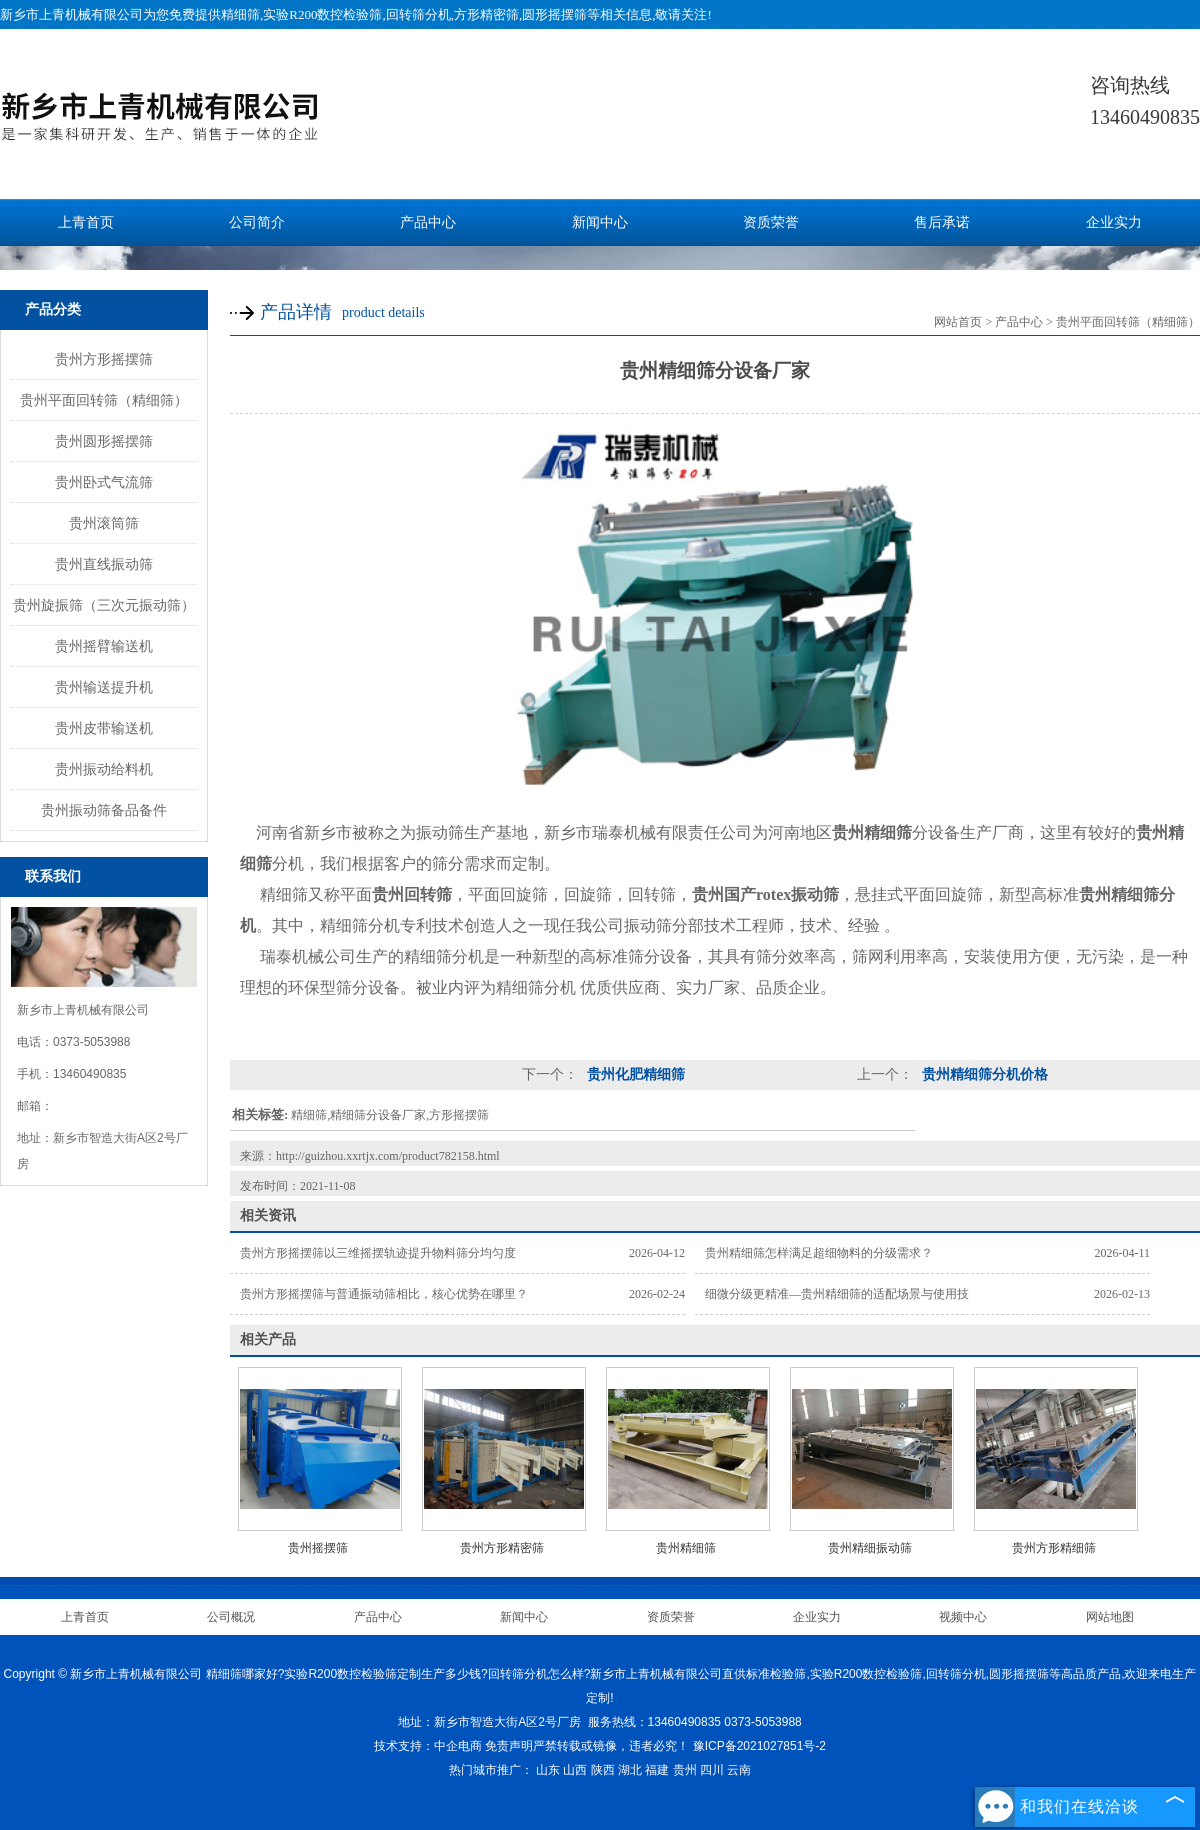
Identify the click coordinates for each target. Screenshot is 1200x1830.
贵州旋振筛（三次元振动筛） (104, 605)
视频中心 (963, 1617)
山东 (548, 1770)
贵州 (685, 1770)
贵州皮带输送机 (104, 728)
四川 (712, 1770)
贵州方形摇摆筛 (104, 359)
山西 (575, 1770)
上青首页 (86, 222)
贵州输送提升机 (104, 687)
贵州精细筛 (686, 1548)
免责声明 (509, 1746)
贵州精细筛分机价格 (983, 1074)
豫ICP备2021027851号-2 (759, 1746)
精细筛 (240, 14)
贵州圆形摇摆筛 (104, 441)
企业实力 (1114, 222)
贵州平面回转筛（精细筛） (104, 400)
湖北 (630, 1770)
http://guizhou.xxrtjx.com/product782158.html (388, 1156)
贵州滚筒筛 (104, 523)
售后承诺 (942, 222)
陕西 (603, 1770)
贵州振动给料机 (104, 769)
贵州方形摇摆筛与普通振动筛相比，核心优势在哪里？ (384, 1294)
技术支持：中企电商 (428, 1746)
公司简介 (257, 222)
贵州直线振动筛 (104, 564)
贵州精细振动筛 (870, 1548)
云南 (739, 1770)
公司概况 (231, 1617)
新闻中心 (600, 222)
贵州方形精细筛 (1054, 1548)
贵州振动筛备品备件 (104, 810)
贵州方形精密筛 (502, 1548)
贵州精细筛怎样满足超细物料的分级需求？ (819, 1253)
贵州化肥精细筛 (634, 1074)
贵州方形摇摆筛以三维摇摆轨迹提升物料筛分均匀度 (378, 1253)
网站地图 (1110, 1617)
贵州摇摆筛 (318, 1548)
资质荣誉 (771, 222)
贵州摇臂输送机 (104, 646)
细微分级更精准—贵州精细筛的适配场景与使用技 (837, 1294)
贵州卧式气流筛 (104, 482)
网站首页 (958, 322)
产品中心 (428, 222)
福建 (657, 1770)
